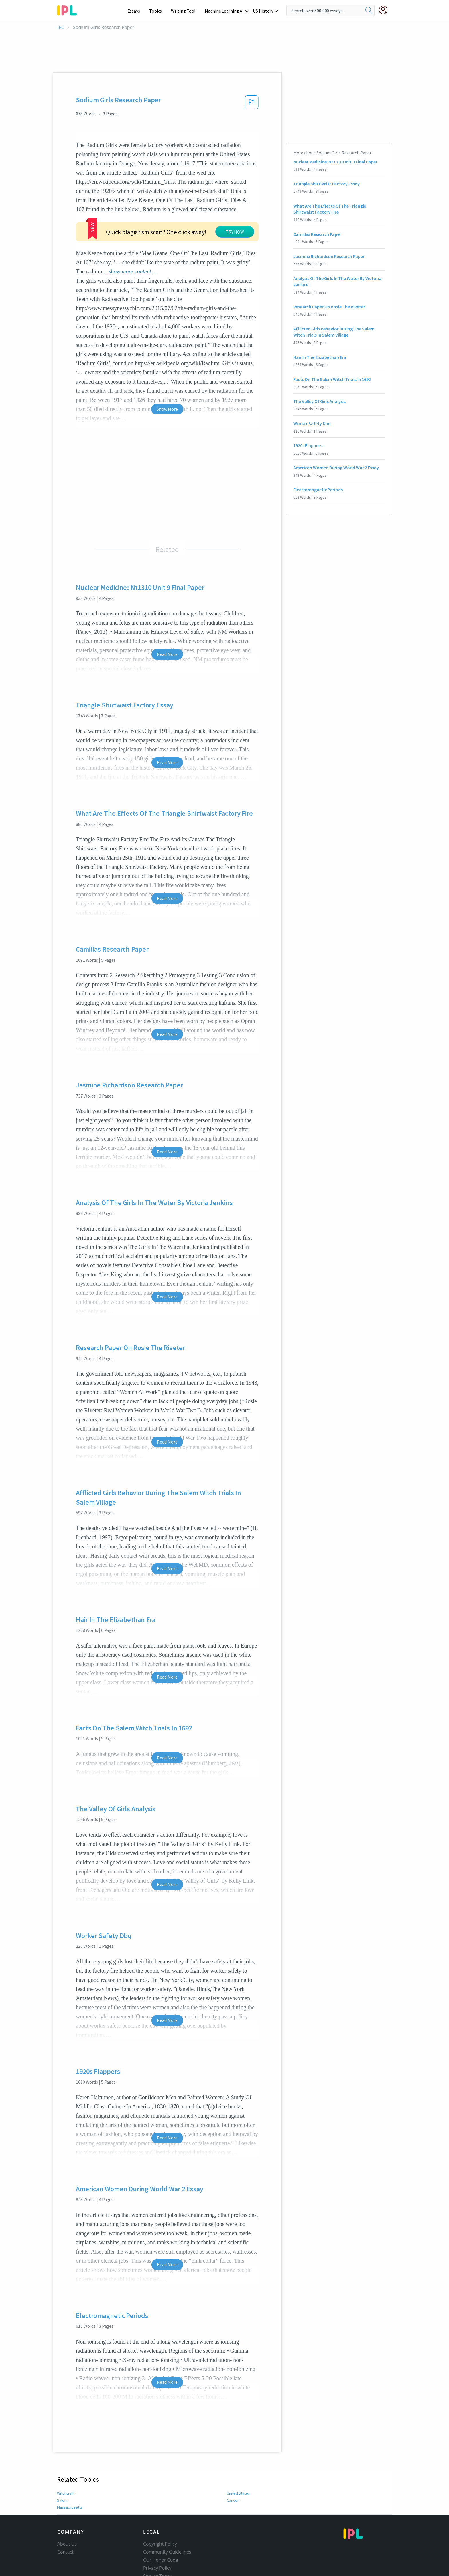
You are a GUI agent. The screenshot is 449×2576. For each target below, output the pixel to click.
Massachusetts (69, 2472)
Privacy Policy (157, 2533)
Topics (158, 11)
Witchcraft (65, 2458)
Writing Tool (185, 11)
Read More (167, 619)
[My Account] (385, 10)
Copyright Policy (160, 2509)
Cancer (232, 2465)
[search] (369, 10)
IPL (60, 27)
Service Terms (158, 2541)
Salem (62, 2465)
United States (238, 2458)
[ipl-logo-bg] (69, 9)
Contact (65, 2517)
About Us (67, 2509)
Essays (137, 11)
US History (263, 11)
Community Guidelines (167, 2517)
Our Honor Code (160, 2525)
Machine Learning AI (225, 11)
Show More (167, 374)
